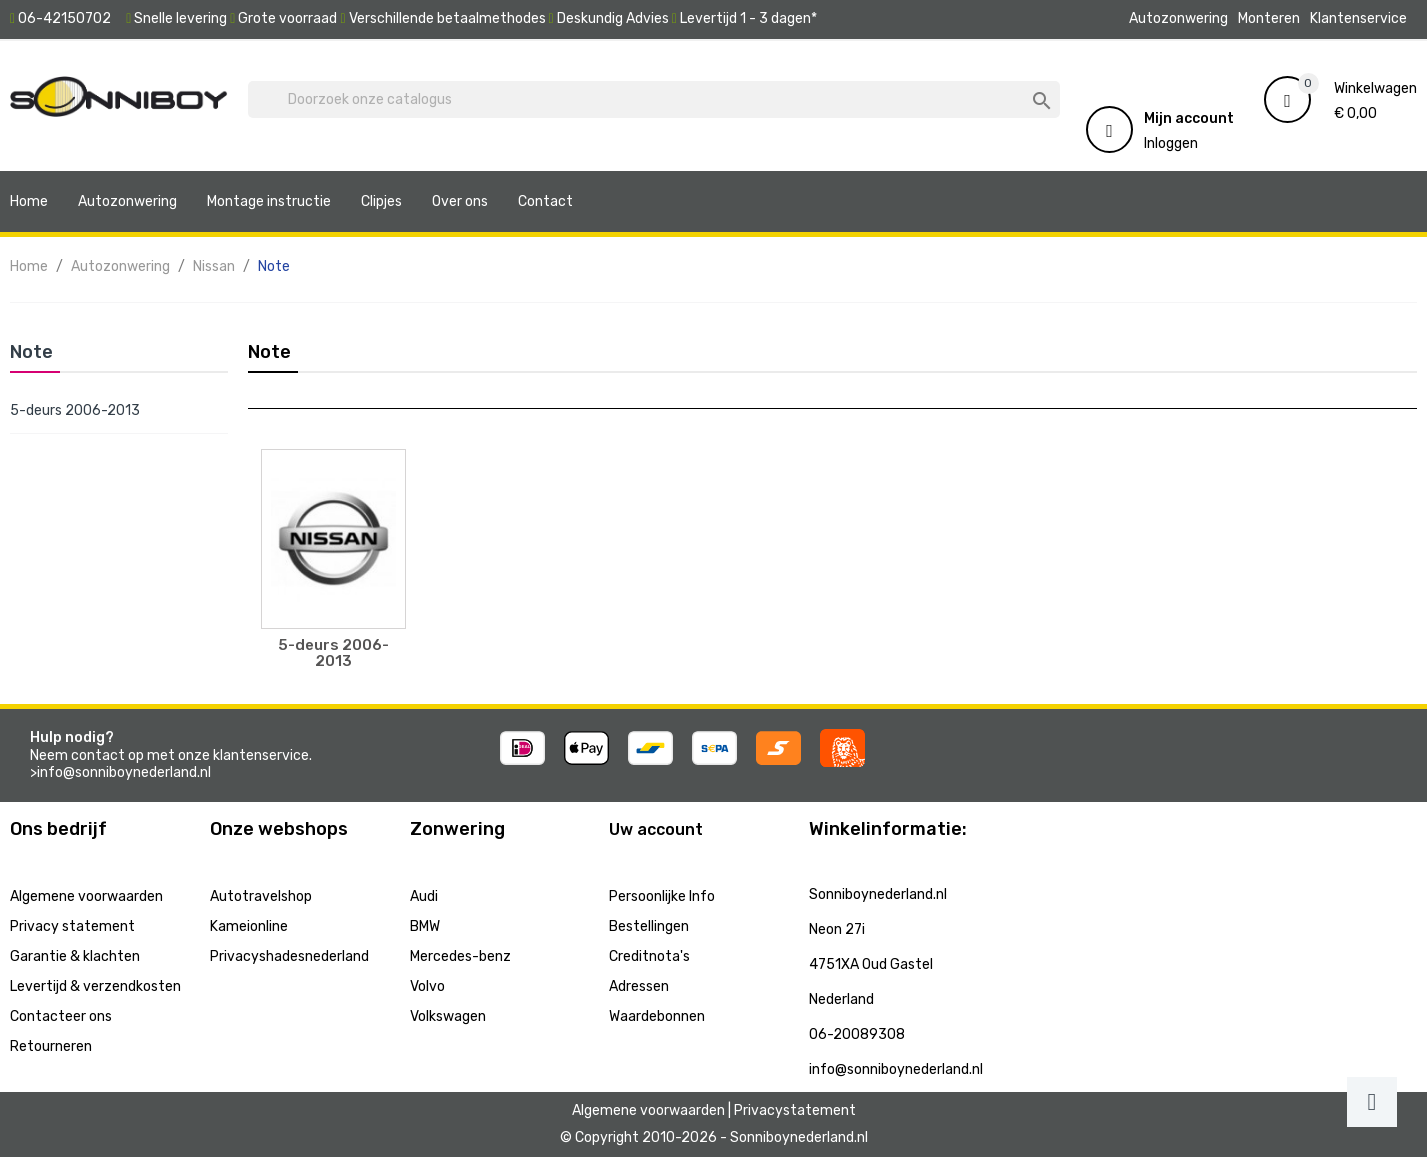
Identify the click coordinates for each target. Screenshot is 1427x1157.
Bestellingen (649, 926)
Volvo (427, 986)
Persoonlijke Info (662, 896)
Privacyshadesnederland (289, 956)
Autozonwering (1178, 18)
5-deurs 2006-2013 (75, 410)
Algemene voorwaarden (86, 896)
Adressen (639, 986)
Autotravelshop (261, 896)
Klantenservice (1358, 18)
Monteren (1269, 18)
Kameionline (249, 926)
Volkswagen (448, 1016)
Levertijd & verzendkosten (95, 986)
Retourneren (51, 1046)
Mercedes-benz (460, 956)
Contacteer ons (61, 1016)
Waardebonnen (657, 1016)
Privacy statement (72, 926)
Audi (424, 896)
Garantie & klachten (75, 956)
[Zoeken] (654, 100)
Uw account (656, 829)
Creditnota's (649, 956)
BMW (425, 926)
